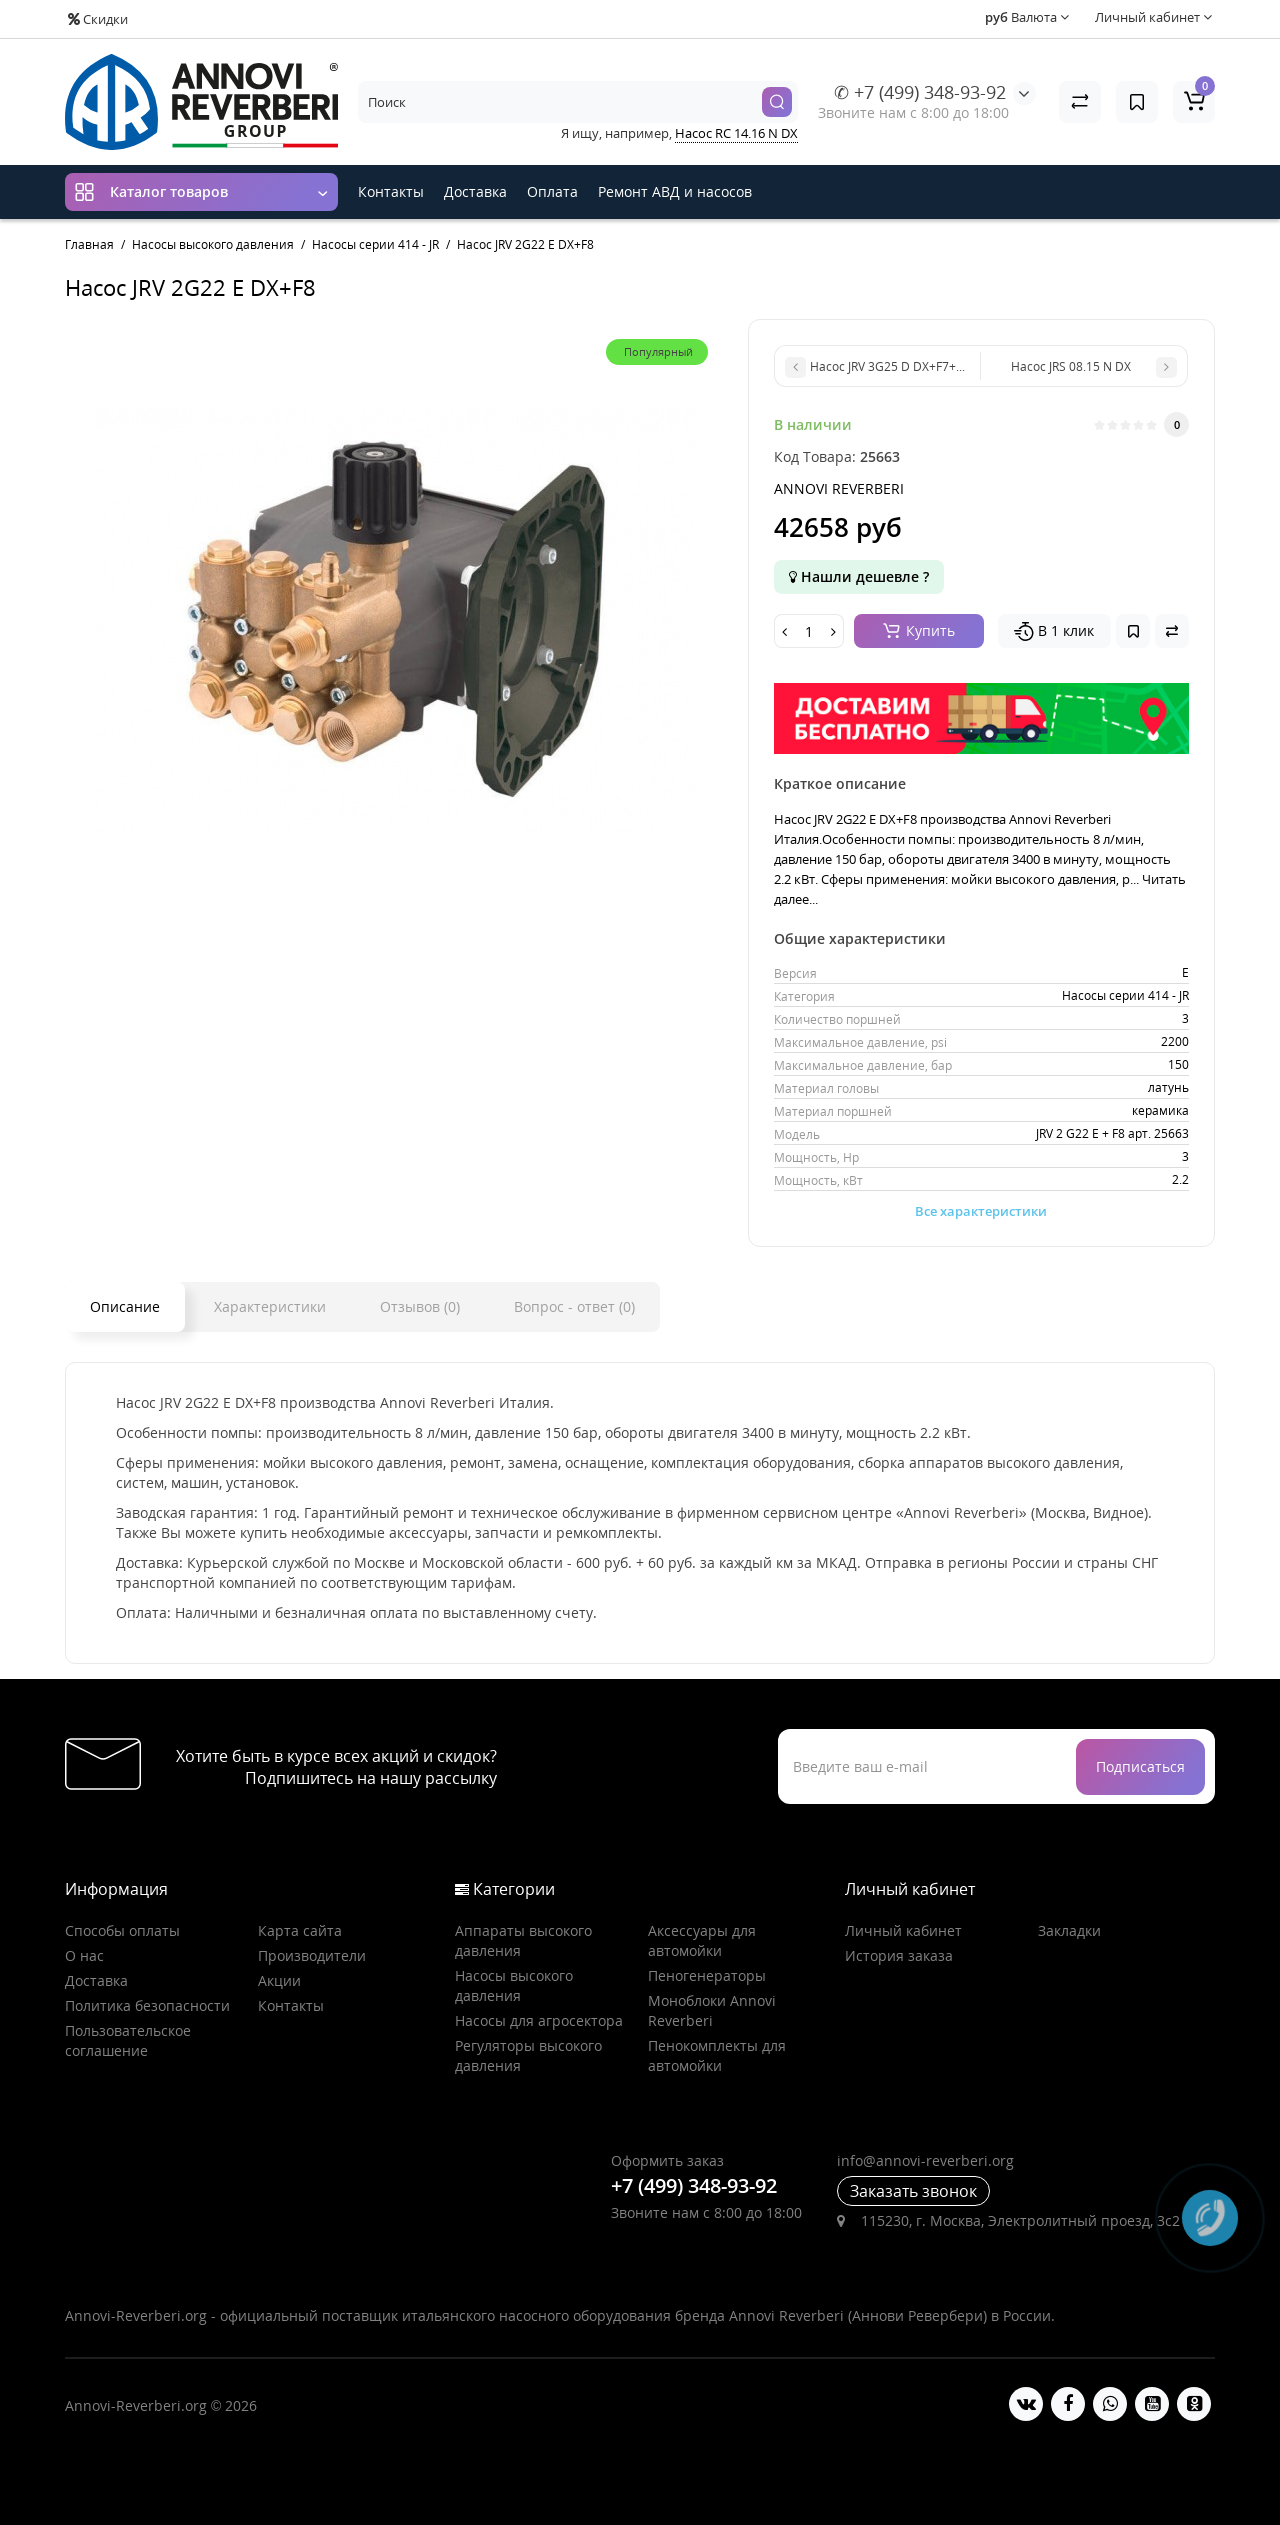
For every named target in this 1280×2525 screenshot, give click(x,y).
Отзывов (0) (420, 1306)
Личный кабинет (903, 1930)
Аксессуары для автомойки (702, 1940)
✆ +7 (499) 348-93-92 (920, 92)
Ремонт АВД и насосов (675, 191)
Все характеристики (981, 1211)
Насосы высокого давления (514, 1985)
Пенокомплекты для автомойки (717, 2055)
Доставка (475, 191)
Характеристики (270, 1306)
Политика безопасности (147, 2005)
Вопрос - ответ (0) (574, 1306)
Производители (312, 1955)
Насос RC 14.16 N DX (736, 133)
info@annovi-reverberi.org (925, 2160)
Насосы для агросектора (539, 2020)
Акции (279, 1980)
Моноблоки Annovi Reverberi (712, 2010)
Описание (125, 1306)
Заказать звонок (913, 2191)
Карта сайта (300, 1930)
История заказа (899, 1955)
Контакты (391, 191)
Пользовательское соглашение (128, 2040)
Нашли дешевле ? (859, 576)
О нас (84, 1955)
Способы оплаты (122, 1930)
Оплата (552, 191)
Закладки (1069, 1930)
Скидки (98, 19)
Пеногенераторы (707, 1975)
